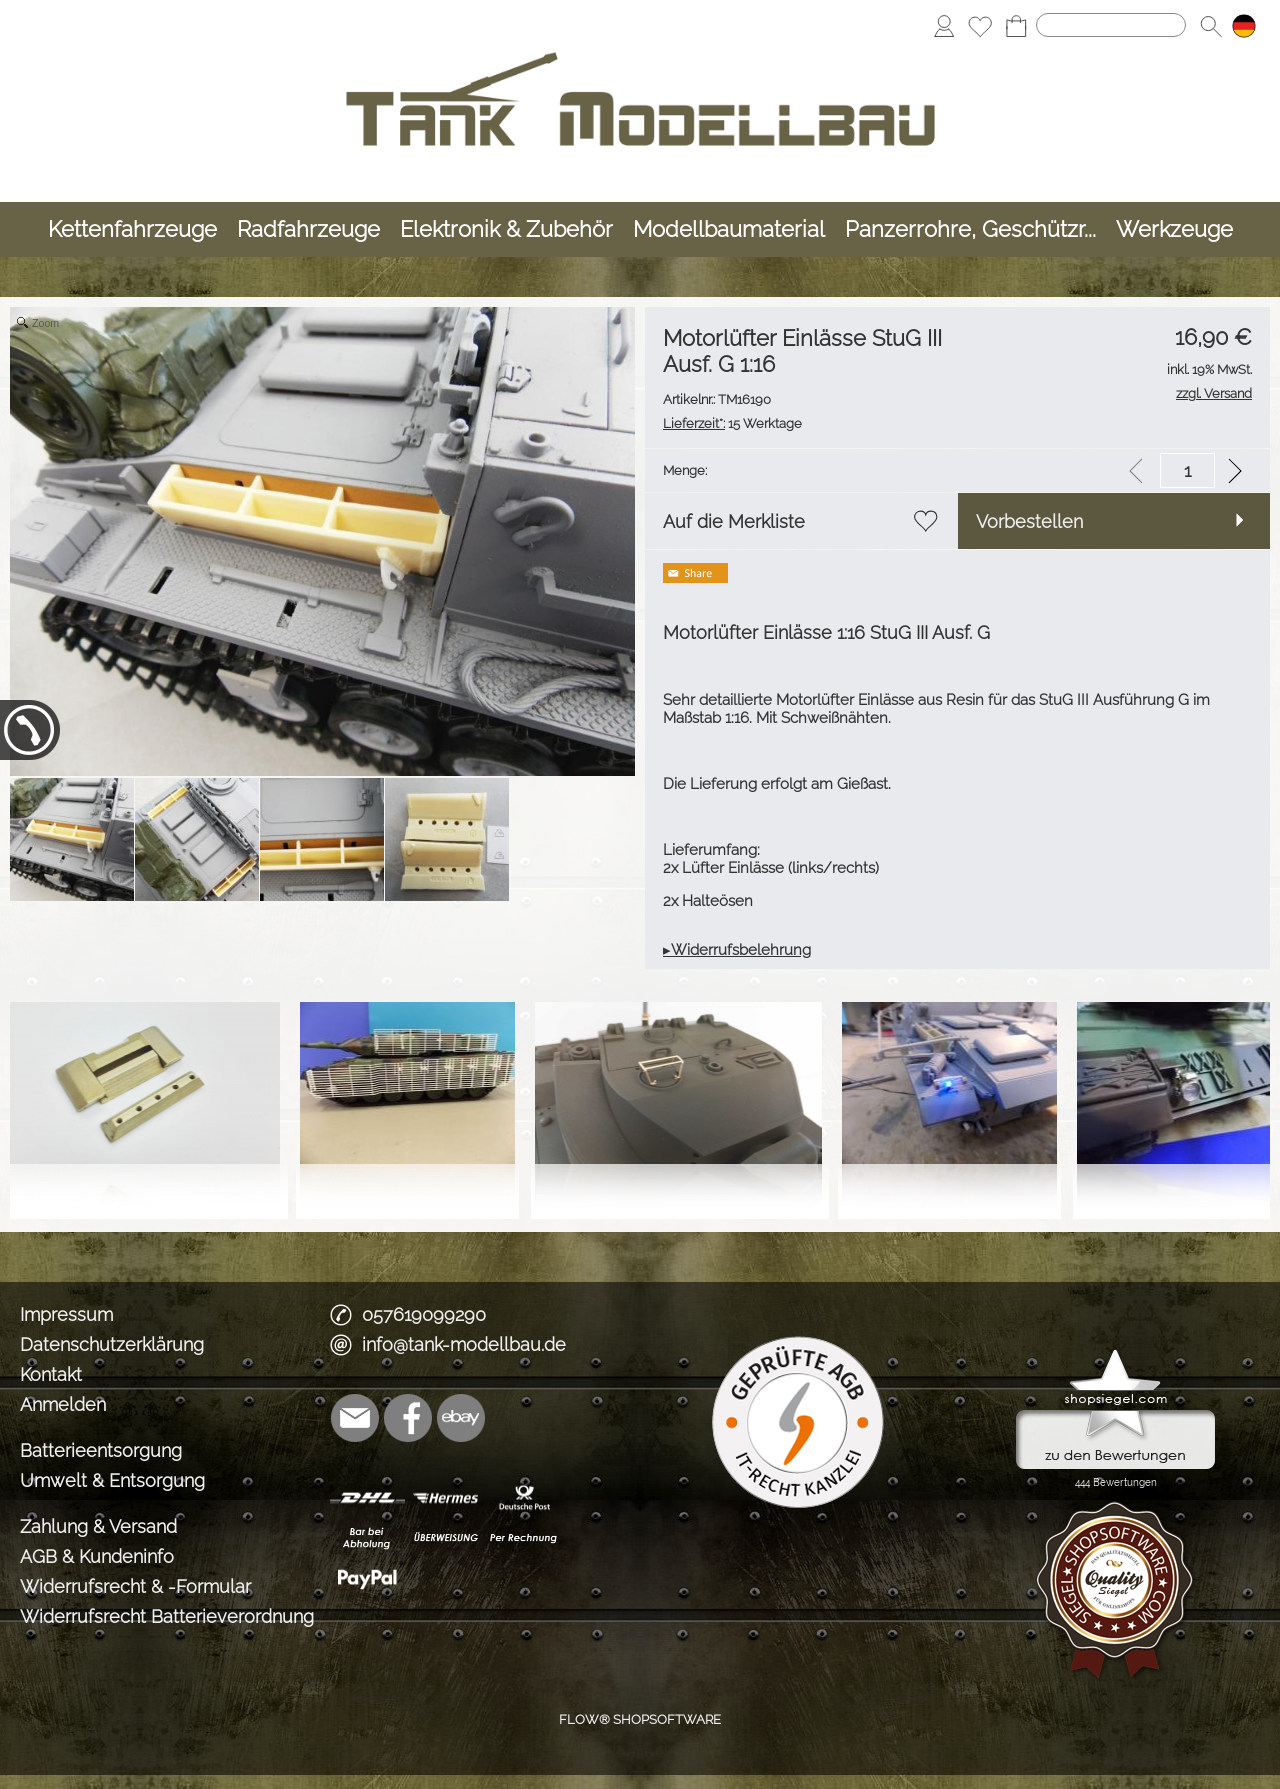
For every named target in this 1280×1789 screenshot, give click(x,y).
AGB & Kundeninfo (97, 1556)
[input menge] (1187, 470)
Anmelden (63, 1404)
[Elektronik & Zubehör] (506, 229)
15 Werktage (732, 423)
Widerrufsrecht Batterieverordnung (167, 1616)
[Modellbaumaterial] (729, 229)
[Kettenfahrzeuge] (132, 229)
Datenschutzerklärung (112, 1344)
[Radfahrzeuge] (308, 229)
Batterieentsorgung (101, 1450)
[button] (1211, 26)
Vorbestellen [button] (1029, 521)
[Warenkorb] (1016, 26)
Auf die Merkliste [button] (734, 521)
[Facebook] (408, 1418)
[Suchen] (1111, 25)
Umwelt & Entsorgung (112, 1480)
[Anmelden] (944, 26)
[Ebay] (461, 1418)
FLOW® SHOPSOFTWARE (640, 1719)
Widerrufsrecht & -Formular (135, 1586)
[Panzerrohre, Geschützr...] (970, 229)
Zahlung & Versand (98, 1526)
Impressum (66, 1314)
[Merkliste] (980, 26)
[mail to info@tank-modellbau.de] (355, 1418)
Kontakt (51, 1374)
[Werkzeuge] (1174, 229)
